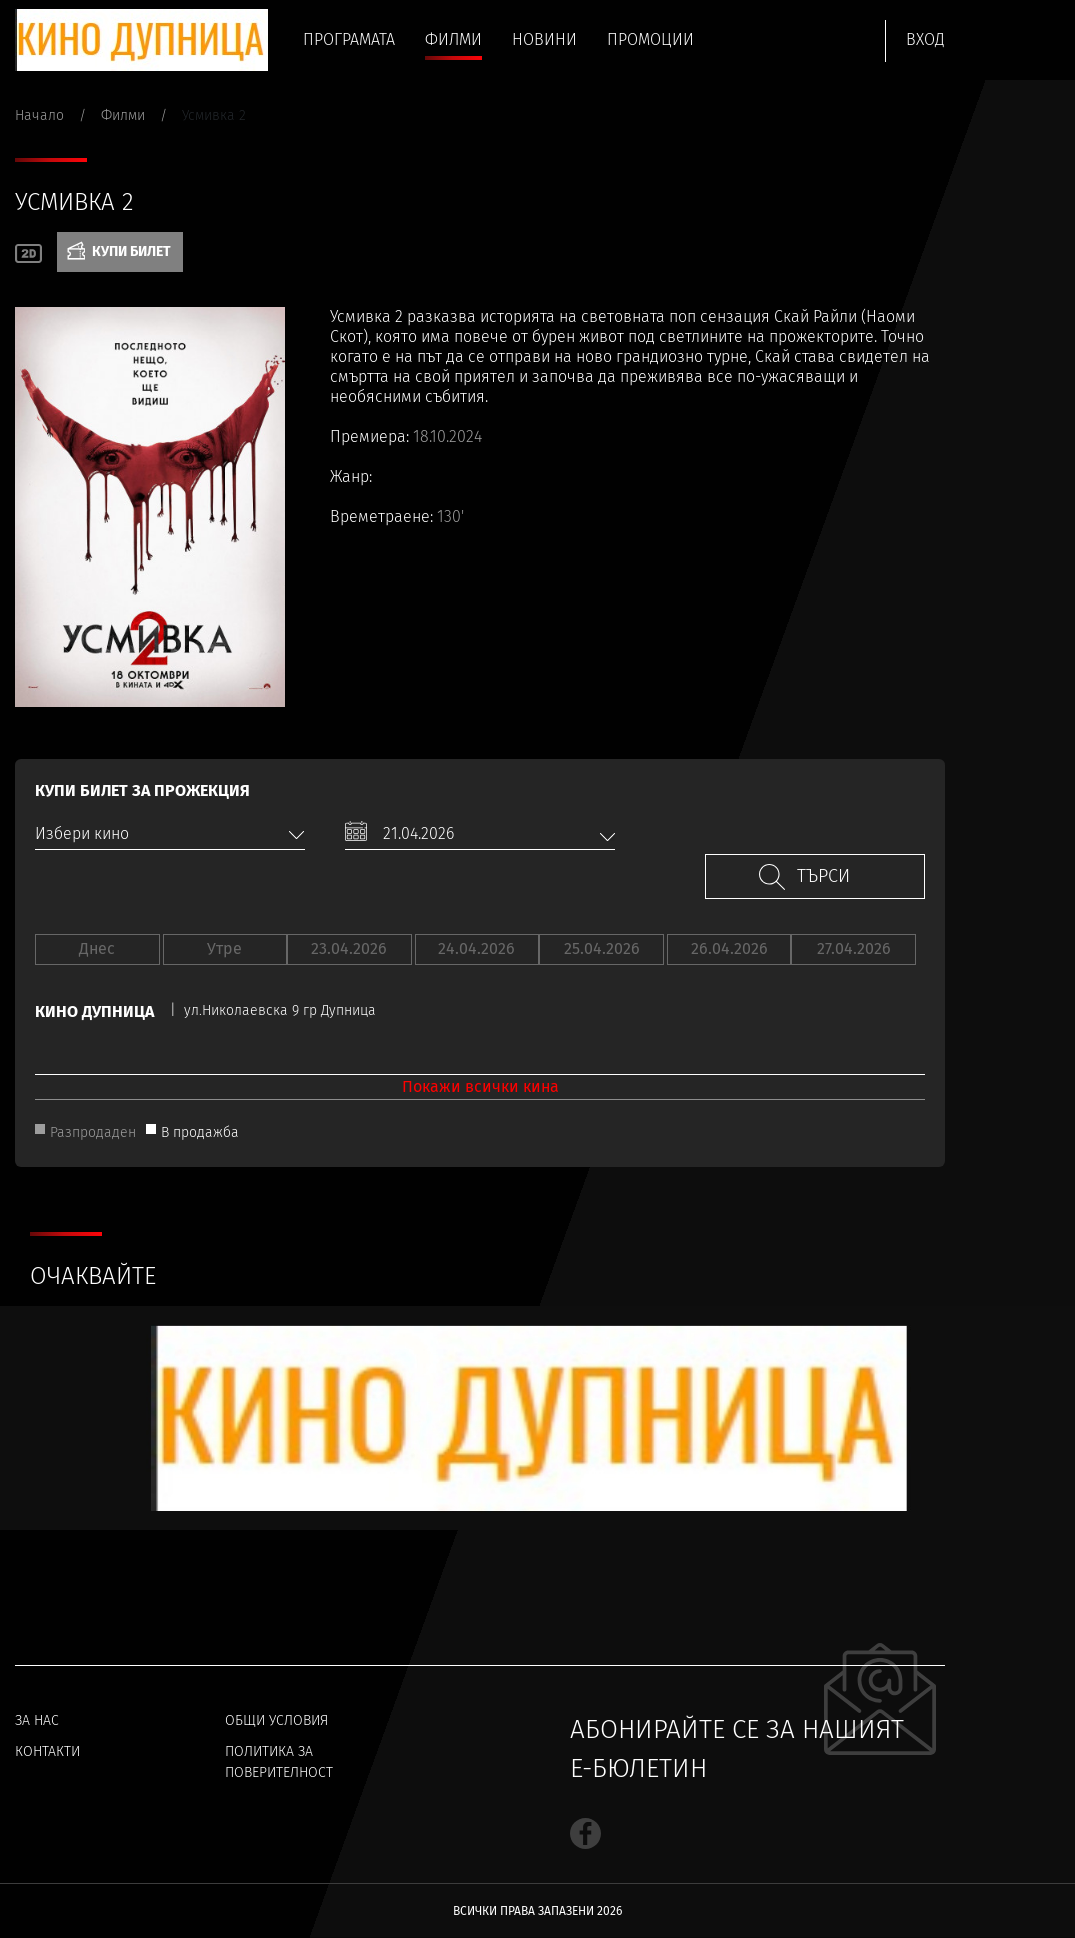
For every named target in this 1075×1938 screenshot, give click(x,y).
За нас (37, 1720)
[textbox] (170, 834)
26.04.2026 (729, 948)
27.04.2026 (854, 948)
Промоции (650, 39)
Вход (925, 39)
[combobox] (170, 834)
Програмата (349, 39)
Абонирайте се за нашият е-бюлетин (737, 1749)
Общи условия (276, 1720)
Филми (453, 39)
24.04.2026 (476, 948)
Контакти (47, 1751)
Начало (39, 115)
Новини (544, 39)
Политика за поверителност (279, 1762)
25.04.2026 (602, 948)
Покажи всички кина (480, 1086)
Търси (823, 876)
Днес (97, 948)
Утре (224, 948)
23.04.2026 (349, 948)
